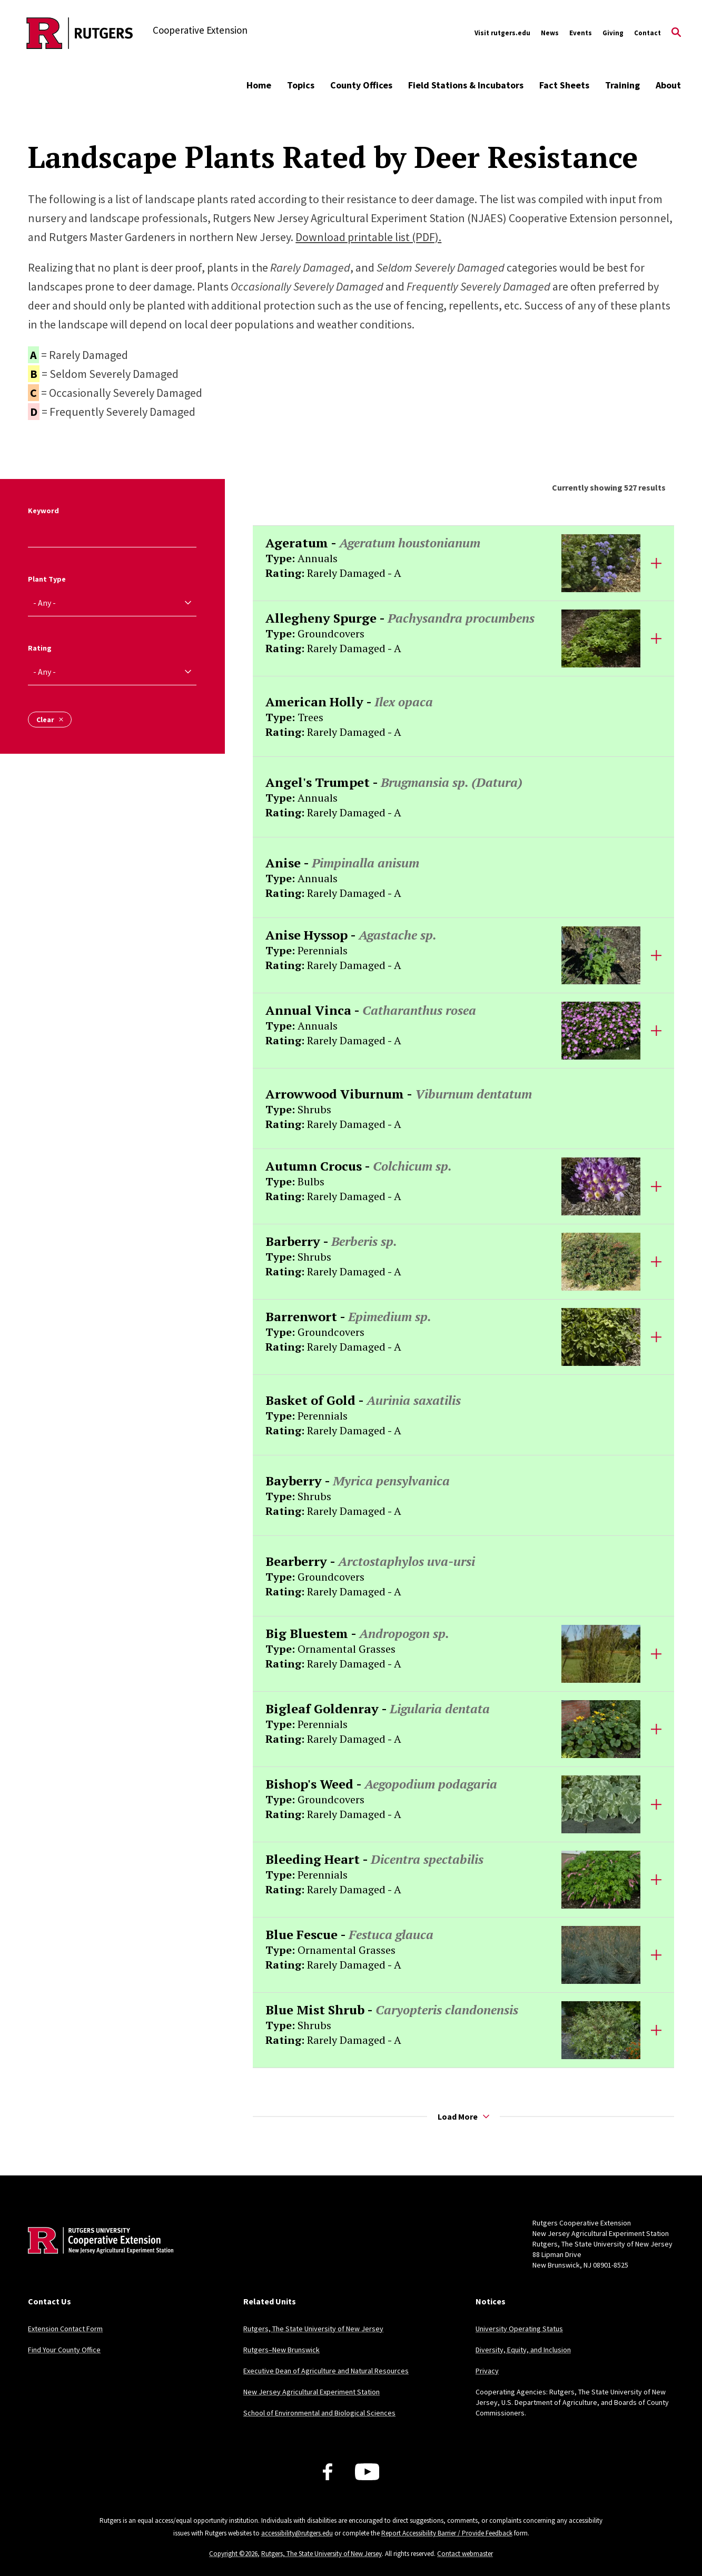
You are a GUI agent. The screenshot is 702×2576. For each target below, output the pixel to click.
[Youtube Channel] (367, 2471)
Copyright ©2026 (233, 2553)
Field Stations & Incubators (465, 85)
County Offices (361, 85)
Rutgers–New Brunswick (281, 2349)
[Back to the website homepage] (80, 33)
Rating (40, 648)
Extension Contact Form (65, 2328)
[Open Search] (676, 33)
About (668, 85)
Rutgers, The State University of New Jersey (313, 2328)
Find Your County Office (64, 2349)
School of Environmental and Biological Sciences (319, 2413)
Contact (647, 32)
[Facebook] (327, 2471)
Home (258, 85)
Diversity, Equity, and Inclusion (523, 2349)
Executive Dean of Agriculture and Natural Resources (326, 2370)
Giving (613, 32)
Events (580, 32)
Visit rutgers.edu (502, 32)
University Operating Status (519, 2328)
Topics (300, 85)
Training (622, 85)
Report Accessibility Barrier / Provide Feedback (446, 2533)
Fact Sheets (564, 85)
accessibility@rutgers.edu (297, 2533)
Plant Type (47, 579)
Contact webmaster (465, 2553)
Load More (463, 2116)
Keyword (43, 510)
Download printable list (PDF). (368, 236)
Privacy (487, 2370)
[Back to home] (97, 2256)
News (550, 32)
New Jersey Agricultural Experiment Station (311, 2392)
